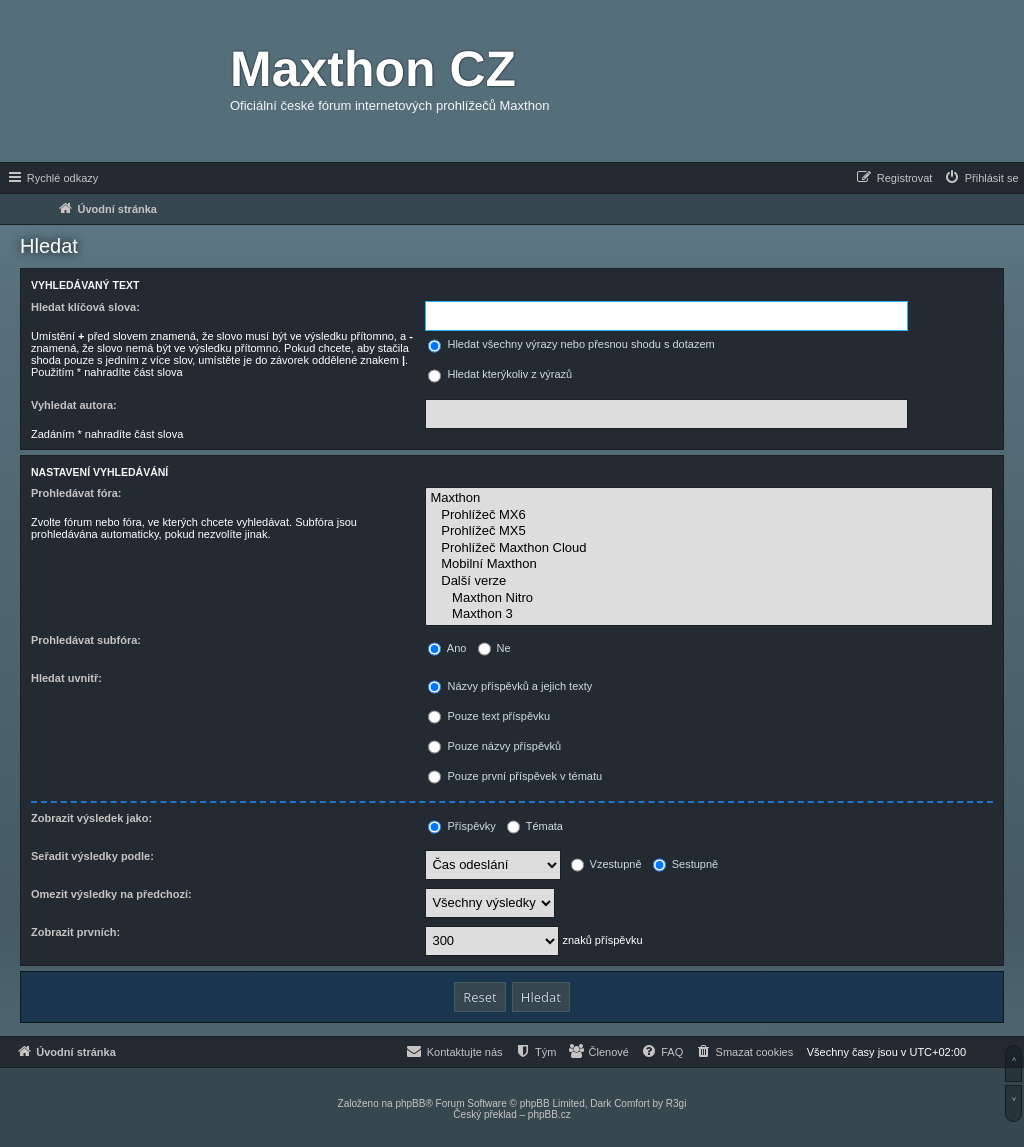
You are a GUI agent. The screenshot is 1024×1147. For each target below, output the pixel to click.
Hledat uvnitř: (66, 678)
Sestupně (686, 864)
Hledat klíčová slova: (85, 307)
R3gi (676, 1103)
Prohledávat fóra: (76, 493)
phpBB (410, 1103)
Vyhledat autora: (74, 405)
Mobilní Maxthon (709, 564)
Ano (447, 648)
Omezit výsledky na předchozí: (111, 894)
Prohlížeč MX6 (709, 515)
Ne (494, 648)
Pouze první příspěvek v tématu (515, 776)
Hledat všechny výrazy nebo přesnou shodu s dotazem (571, 344)
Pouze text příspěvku (489, 716)
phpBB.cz (549, 1114)
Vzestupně (606, 864)
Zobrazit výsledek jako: (91, 818)
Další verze (709, 581)
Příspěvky (461, 826)
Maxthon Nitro (709, 598)
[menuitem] (981, 178)
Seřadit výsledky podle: (92, 856)
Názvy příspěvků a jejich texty (510, 686)
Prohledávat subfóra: (86, 640)
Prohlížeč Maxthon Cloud (709, 548)
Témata (535, 826)
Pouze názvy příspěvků (494, 746)
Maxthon (709, 498)
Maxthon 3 (709, 614)
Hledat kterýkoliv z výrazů (500, 374)
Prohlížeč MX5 (709, 531)
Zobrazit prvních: (75, 932)
